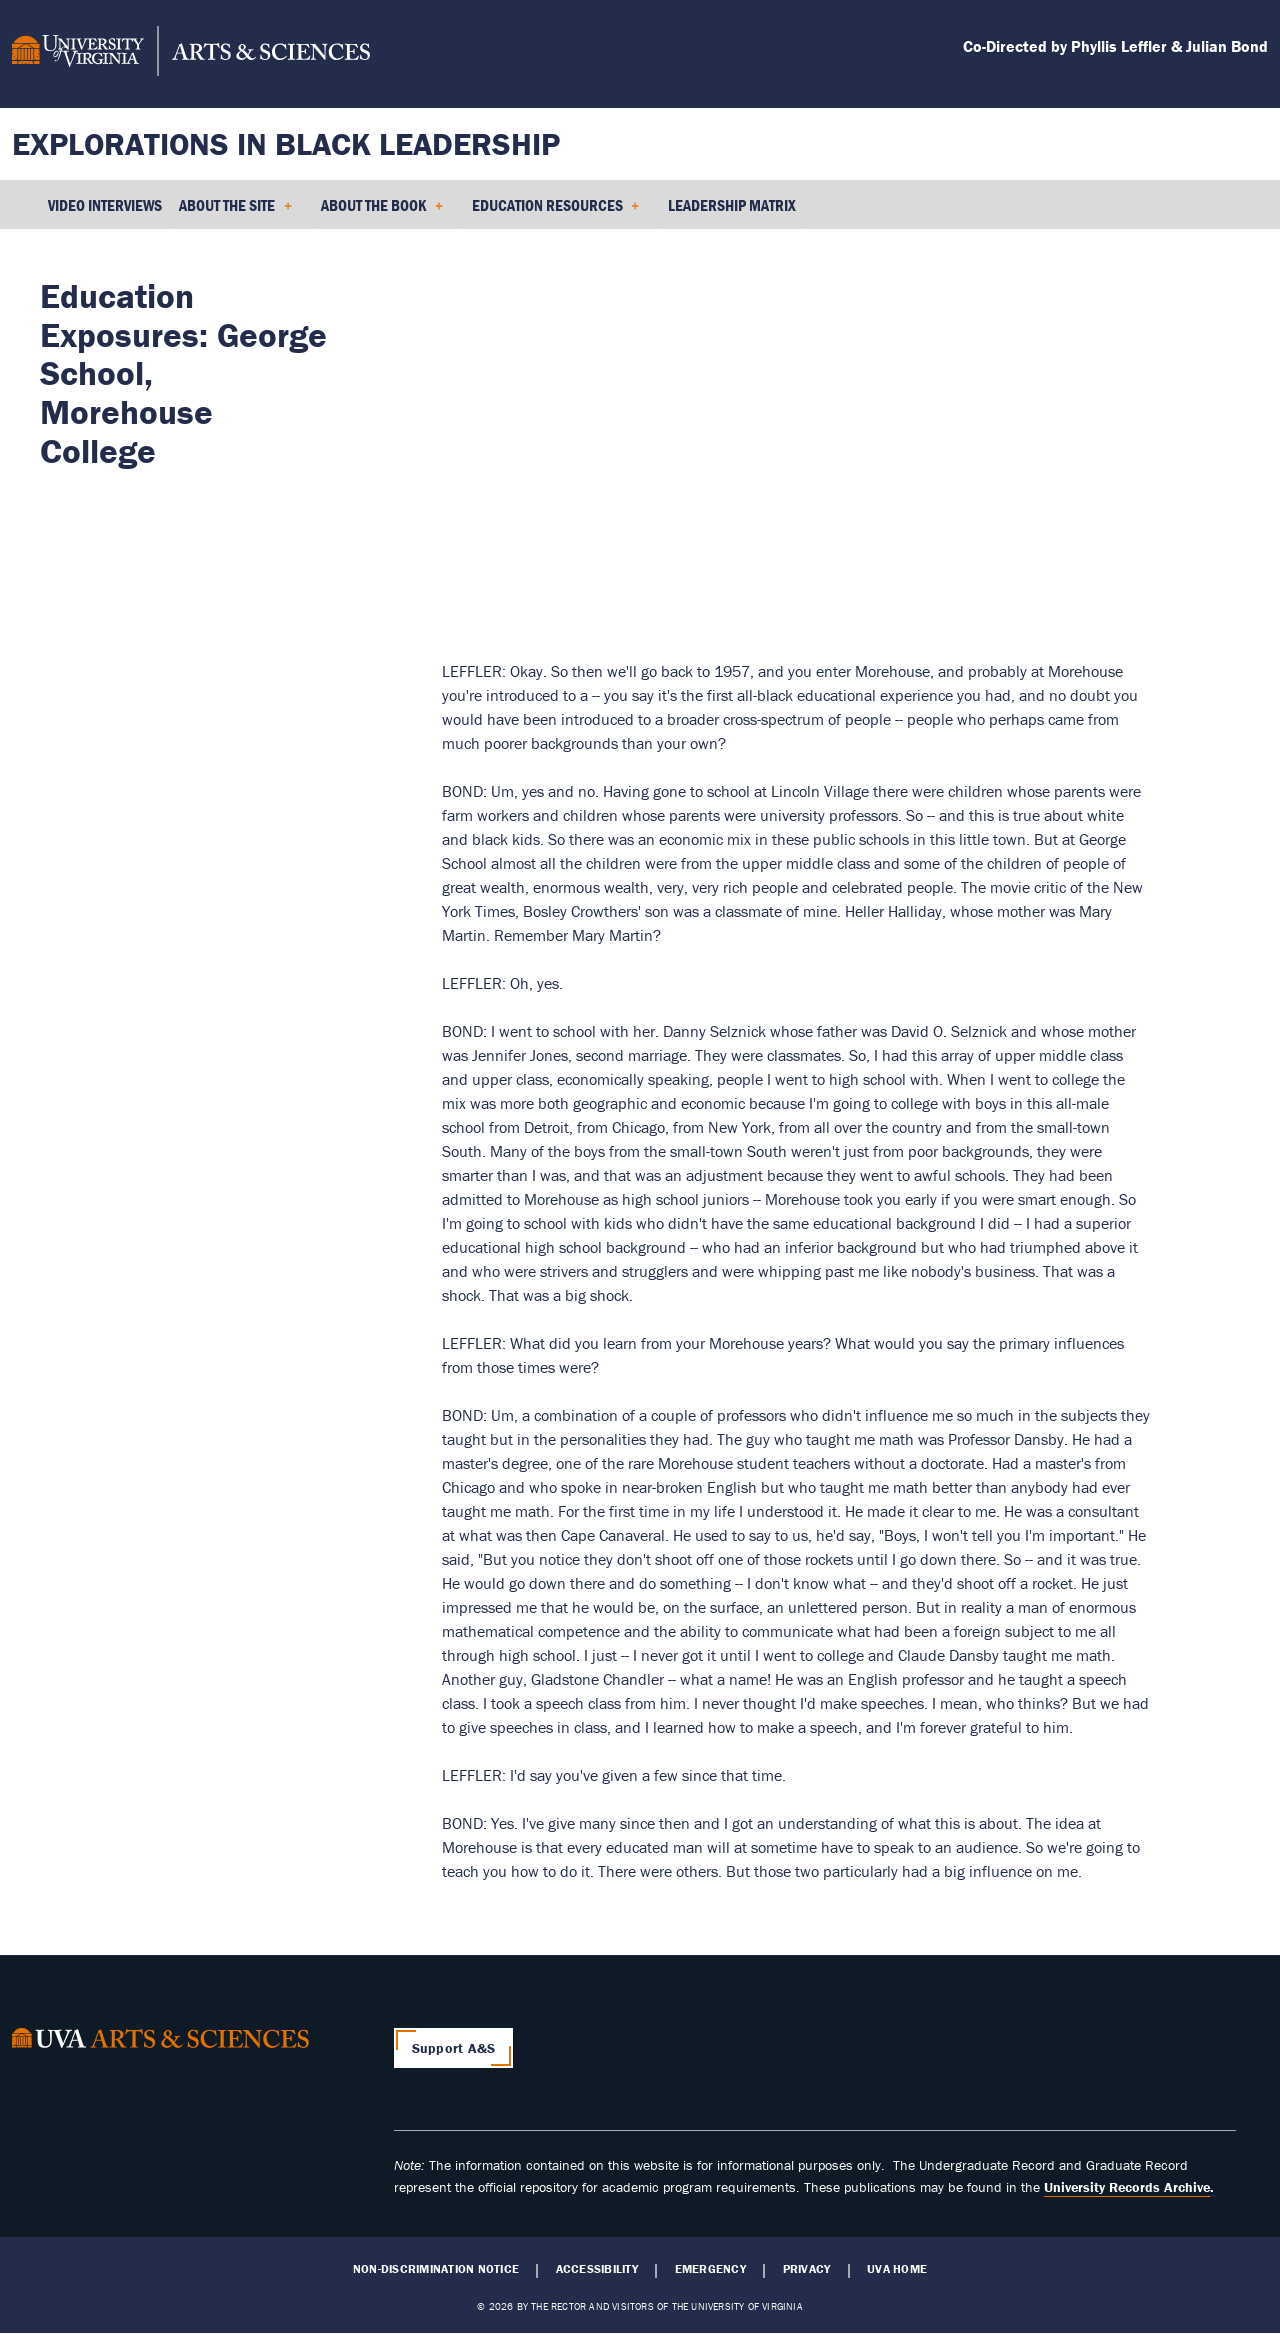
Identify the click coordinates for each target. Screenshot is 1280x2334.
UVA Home (897, 2269)
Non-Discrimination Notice (436, 2269)
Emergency (710, 2269)
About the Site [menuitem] (235, 212)
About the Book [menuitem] (382, 212)
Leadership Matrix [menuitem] (732, 205)
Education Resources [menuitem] (556, 212)
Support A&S (454, 2048)
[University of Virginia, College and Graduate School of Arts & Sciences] (191, 54)
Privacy (807, 2269)
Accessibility (597, 2269)
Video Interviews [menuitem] (105, 205)
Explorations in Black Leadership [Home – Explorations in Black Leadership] (286, 143)
